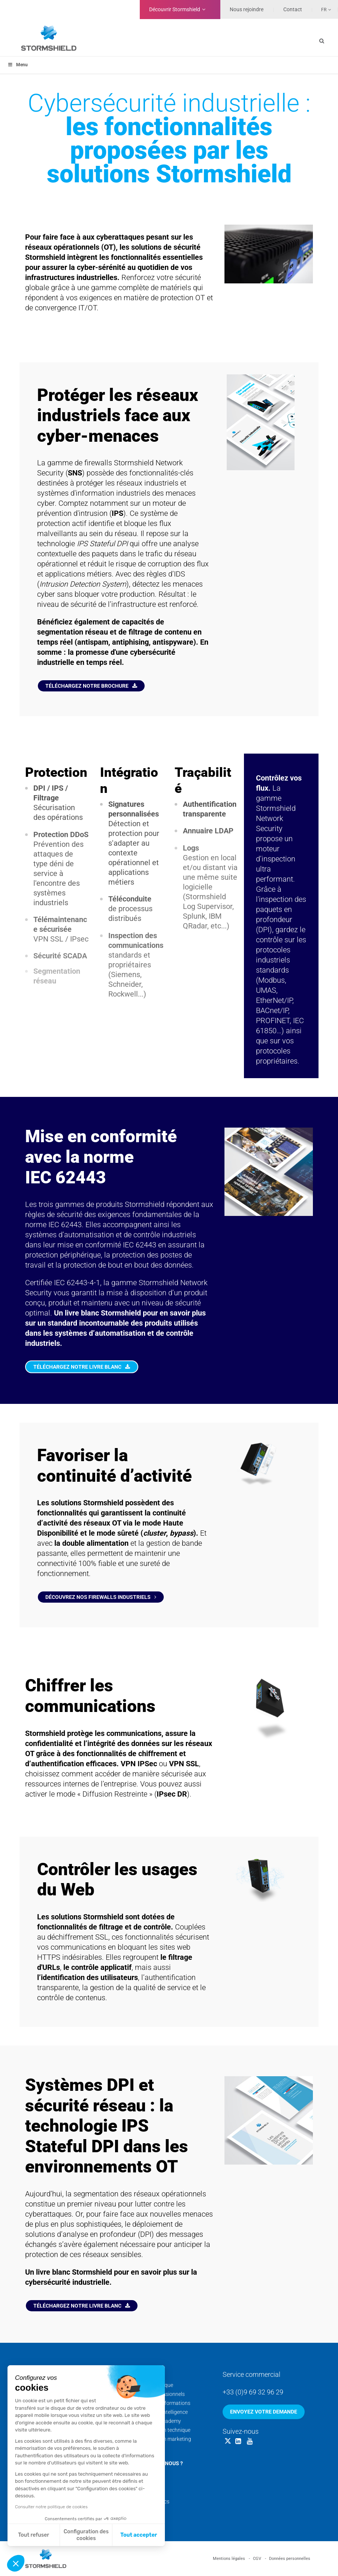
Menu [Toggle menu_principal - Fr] (17, 64)
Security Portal (147, 2448)
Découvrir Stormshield (174, 9)
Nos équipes (144, 2475)
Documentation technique (160, 2430)
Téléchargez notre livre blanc (81, 1367)
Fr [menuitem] (323, 9)
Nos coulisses (146, 2484)
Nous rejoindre (246, 9)
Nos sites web (146, 2510)
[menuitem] (322, 9)
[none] (322, 9)
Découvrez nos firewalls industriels (100, 1597)
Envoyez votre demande (263, 2412)
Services (142, 2374)
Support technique (151, 2385)
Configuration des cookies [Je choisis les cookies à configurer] (86, 2535)
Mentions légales (229, 2558)
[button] (16, 2563)
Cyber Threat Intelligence (159, 2412)
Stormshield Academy (155, 2421)
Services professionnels (157, 2394)
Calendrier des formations (160, 2403)
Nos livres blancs (149, 2501)
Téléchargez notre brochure (91, 686)
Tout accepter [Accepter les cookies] (138, 2535)
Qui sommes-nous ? (156, 2463)
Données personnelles (289, 2558)
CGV (257, 2558)
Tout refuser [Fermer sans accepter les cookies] (33, 2535)
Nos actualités (147, 2493)
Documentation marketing (160, 2439)
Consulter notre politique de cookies (51, 2506)
